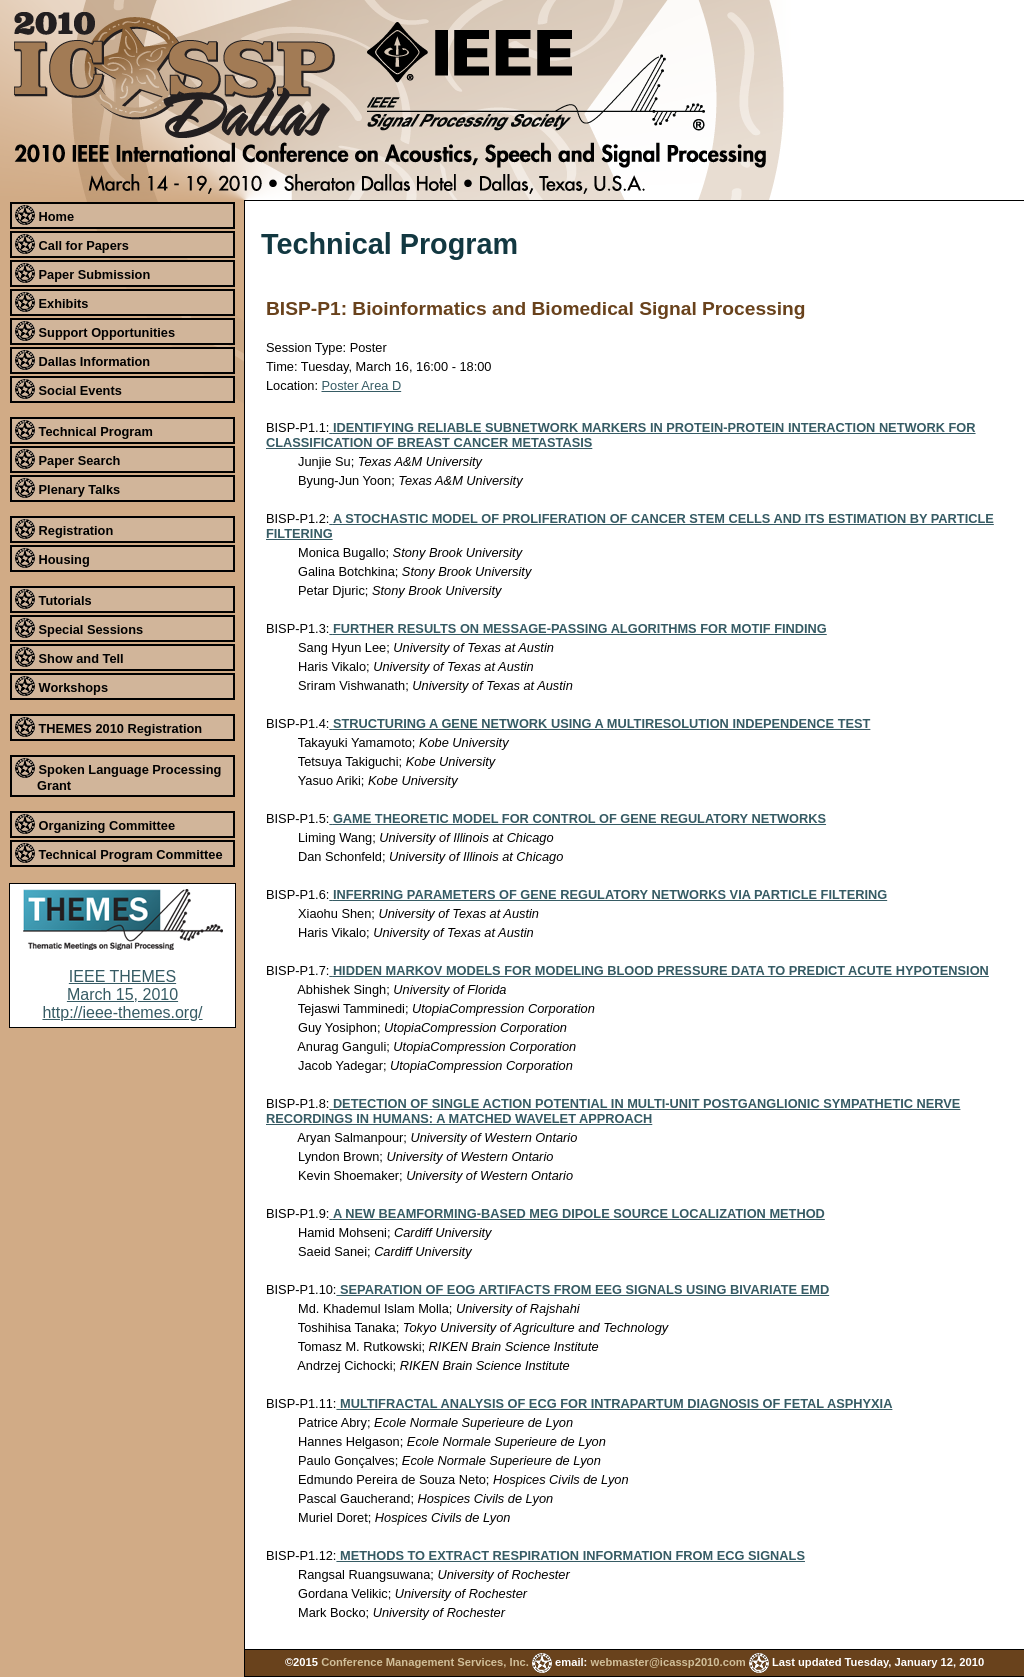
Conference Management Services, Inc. (425, 1662)
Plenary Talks (67, 488)
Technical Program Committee (119, 853)
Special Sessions (79, 628)
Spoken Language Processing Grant (118, 775)
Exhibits (51, 302)
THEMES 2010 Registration (108, 727)
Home (44, 215)
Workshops (61, 686)
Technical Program (84, 430)
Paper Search (67, 459)
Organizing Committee (95, 824)
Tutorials (53, 599)
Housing (52, 558)
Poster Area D (362, 385)
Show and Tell (69, 657)
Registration (64, 529)
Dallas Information (82, 360)
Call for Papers (72, 244)
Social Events (68, 389)
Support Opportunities (95, 331)
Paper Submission (82, 273)
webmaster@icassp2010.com (667, 1662)
